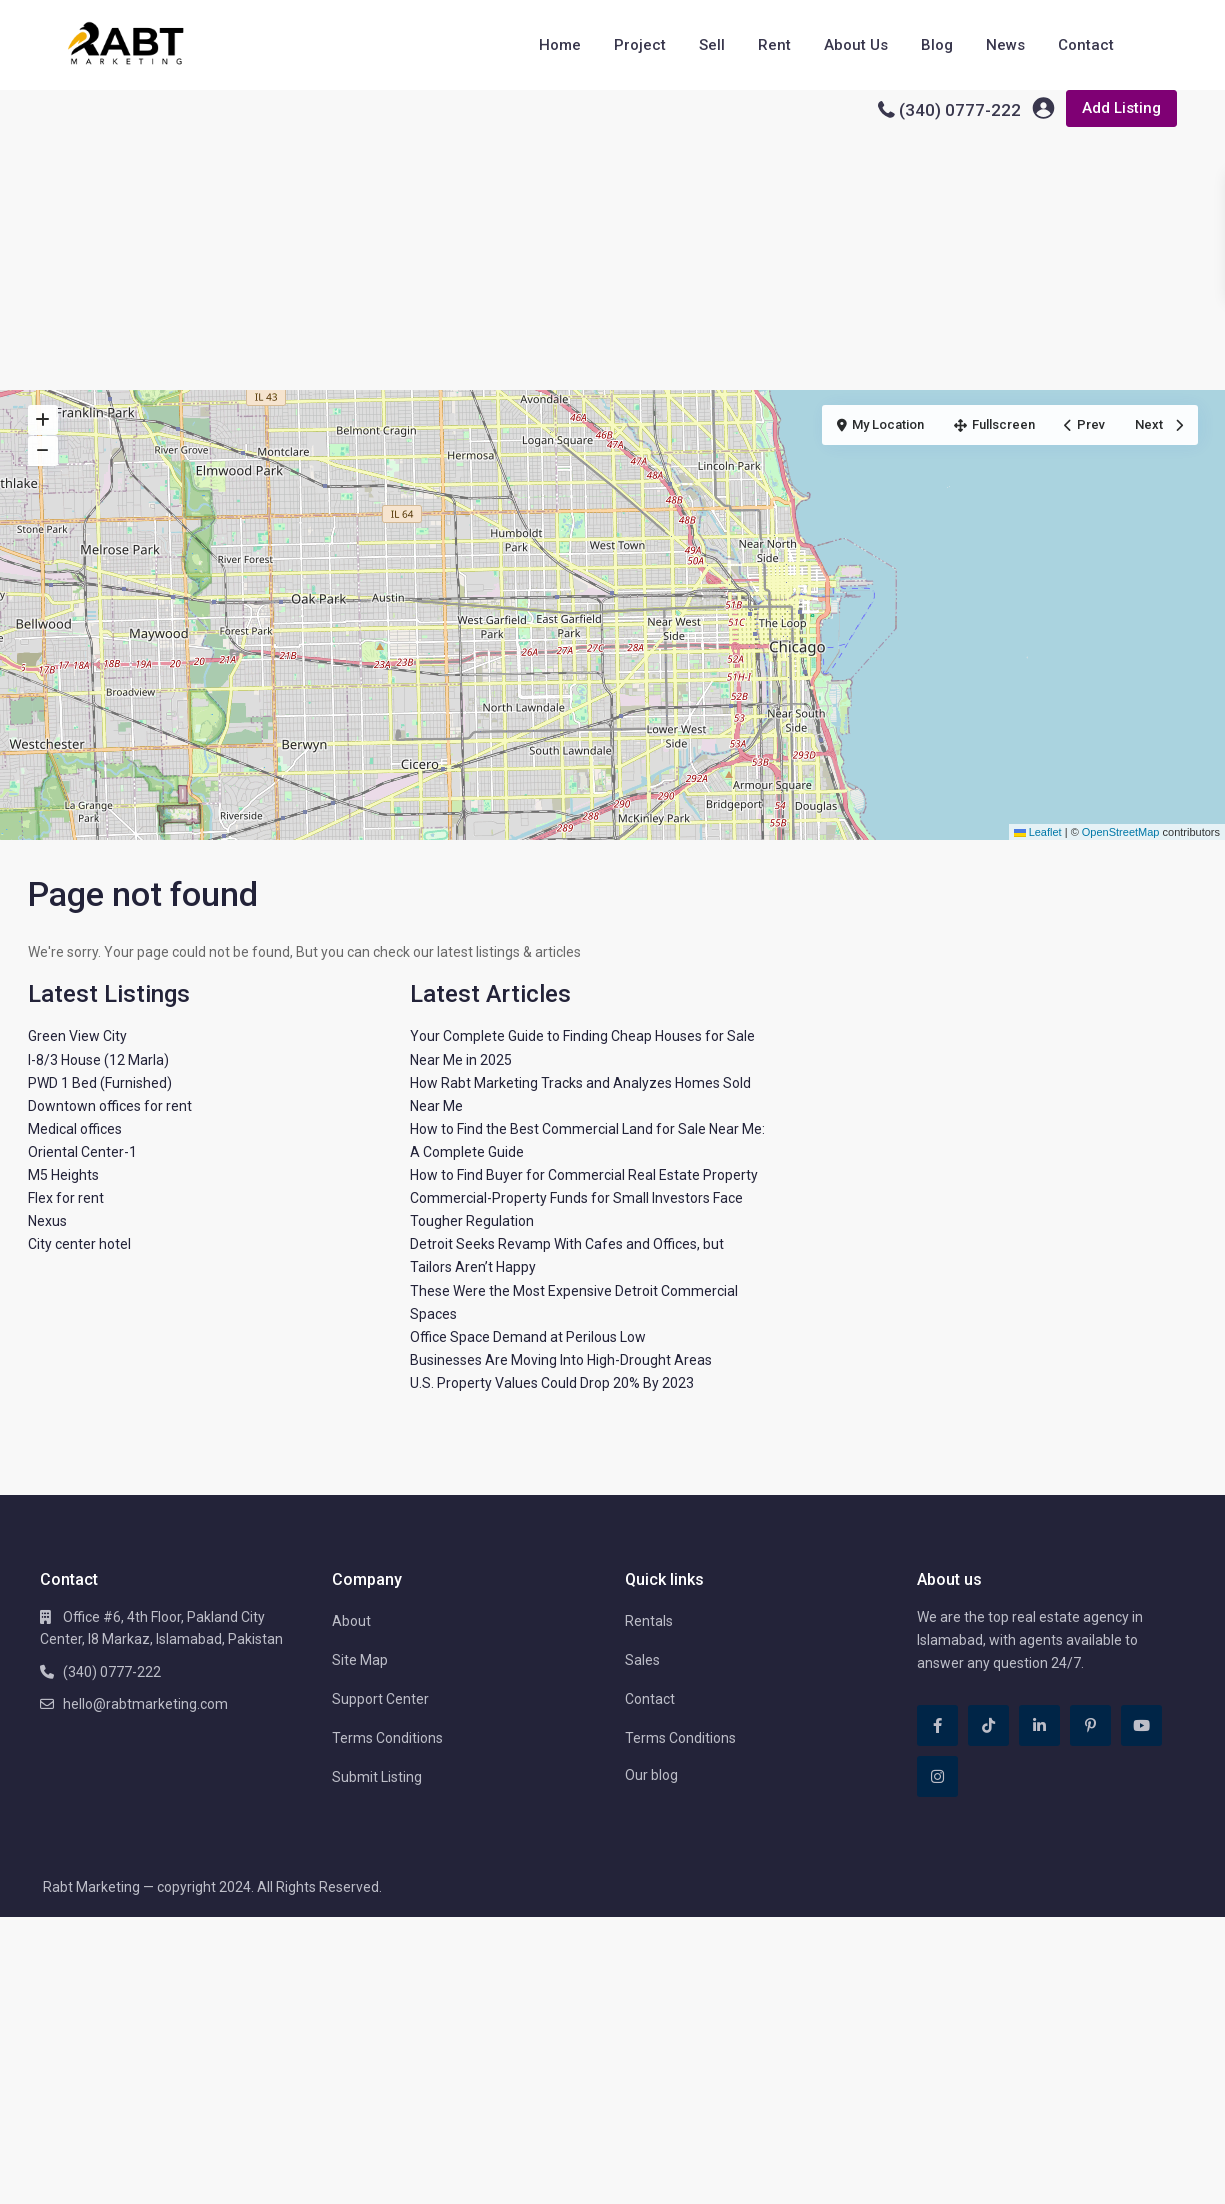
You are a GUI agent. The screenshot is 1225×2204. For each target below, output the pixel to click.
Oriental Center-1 (82, 1152)
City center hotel (79, 1244)
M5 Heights (63, 1175)
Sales (642, 1660)
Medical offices (75, 1129)
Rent (774, 45)
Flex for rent (66, 1198)
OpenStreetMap (1121, 832)
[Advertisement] (613, 240)
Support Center (380, 1699)
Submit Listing (377, 1777)
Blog (937, 45)
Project (640, 45)
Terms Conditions (387, 1738)
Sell (712, 45)
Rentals (649, 1621)
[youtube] (1141, 1725)
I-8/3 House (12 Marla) (98, 1060)
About (351, 1621)
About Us (856, 45)
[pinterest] (1090, 1725)
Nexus (47, 1221)
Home (560, 45)
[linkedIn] (1039, 1725)
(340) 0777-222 (960, 110)
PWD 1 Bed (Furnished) (100, 1083)
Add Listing (1121, 108)
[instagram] (937, 1776)
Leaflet (1038, 832)
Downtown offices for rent (110, 1106)
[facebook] (937, 1725)
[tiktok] (988, 1725)
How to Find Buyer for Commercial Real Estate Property (584, 1175)
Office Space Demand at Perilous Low (528, 1337)
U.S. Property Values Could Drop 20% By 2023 (552, 1383)
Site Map (360, 1660)
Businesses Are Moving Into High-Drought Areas (561, 1360)
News (1005, 45)
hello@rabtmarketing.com (145, 1704)
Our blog (651, 1775)
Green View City (77, 1036)
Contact (1086, 45)
